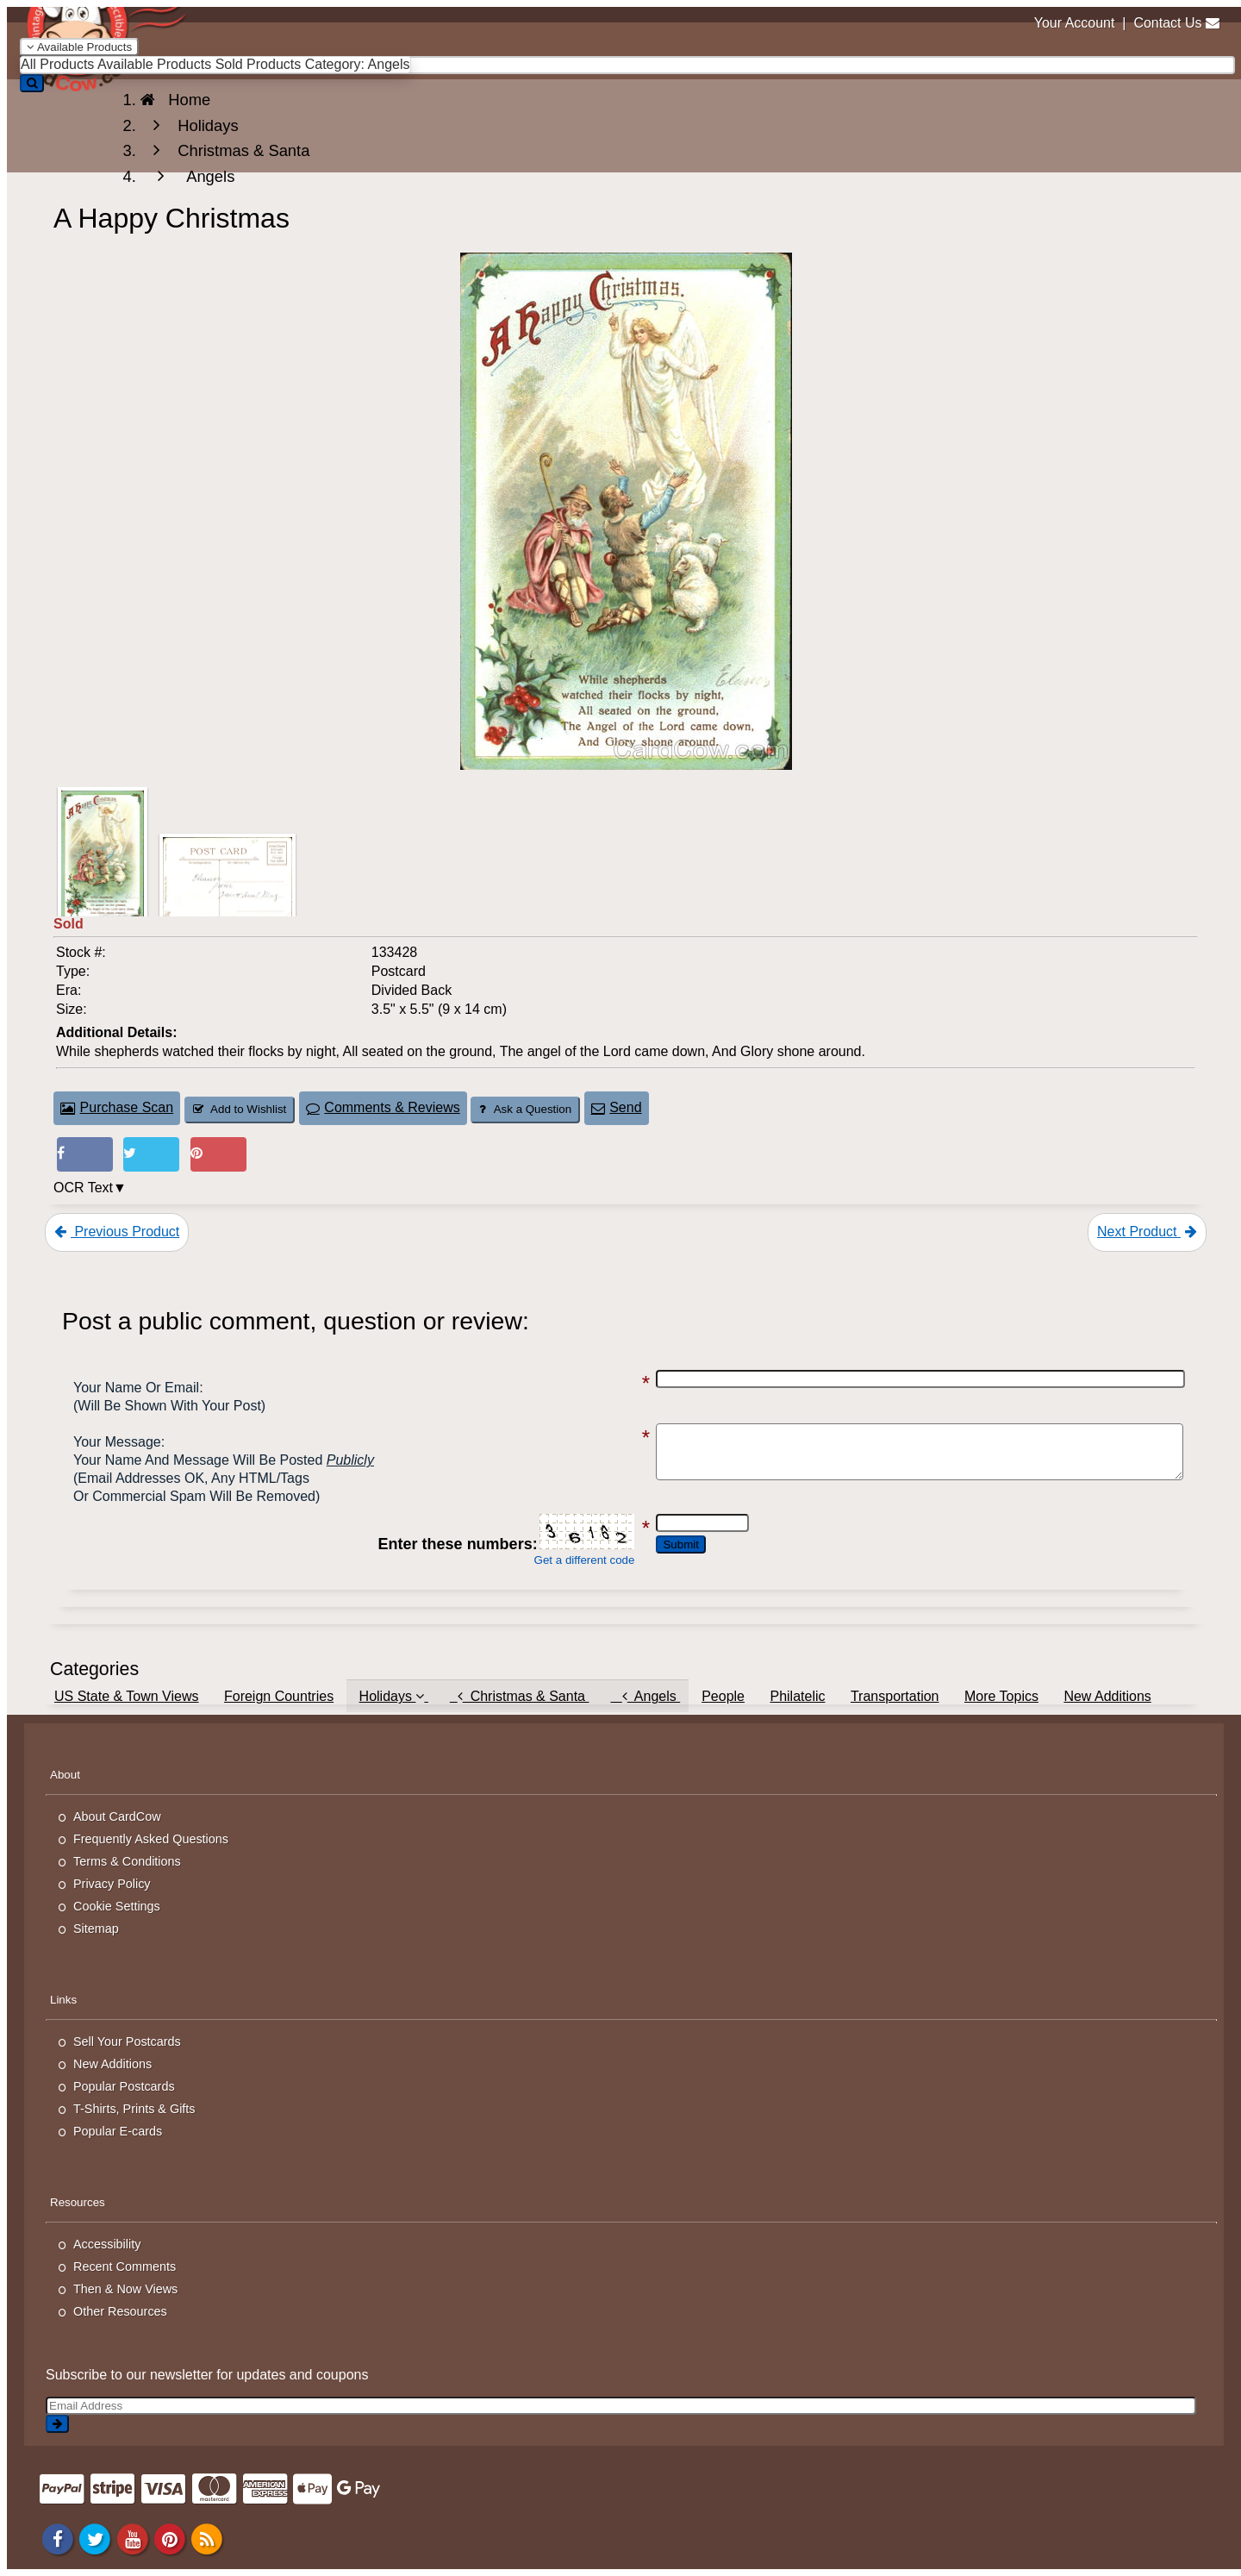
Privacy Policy (112, 1884)
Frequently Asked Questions (150, 1839)
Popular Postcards (124, 2086)
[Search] (32, 83)
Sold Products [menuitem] (258, 64)
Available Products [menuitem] (154, 64)
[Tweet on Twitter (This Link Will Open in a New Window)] (151, 1154)
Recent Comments (124, 2266)
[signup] (57, 2424)
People (723, 1696)
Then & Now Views (125, 2289)
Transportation (895, 1696)
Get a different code (552, 1560)
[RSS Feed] (208, 2538)
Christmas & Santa (519, 1696)
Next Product (1147, 1231)
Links (63, 1999)
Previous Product (116, 1231)
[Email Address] (621, 2406)
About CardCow (117, 1816)
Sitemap (96, 1928)
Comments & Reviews (383, 1107)
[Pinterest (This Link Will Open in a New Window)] (218, 1154)
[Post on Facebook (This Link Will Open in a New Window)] (85, 1154)
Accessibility (106, 2244)
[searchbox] (627, 65)
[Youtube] (133, 2538)
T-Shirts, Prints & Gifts (134, 2109)
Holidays (393, 1696)
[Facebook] (58, 2538)
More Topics (1001, 1696)
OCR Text (83, 1187)
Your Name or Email (136, 1387)
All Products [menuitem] (57, 64)
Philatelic (797, 1696)
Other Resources (120, 2311)
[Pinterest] (170, 2538)
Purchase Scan (116, 1107)
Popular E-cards (117, 2131)
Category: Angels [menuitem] (357, 64)
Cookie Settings (116, 1906)
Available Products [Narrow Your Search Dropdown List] (79, 47)
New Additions (1107, 1696)
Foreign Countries (279, 1696)
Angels (645, 1696)
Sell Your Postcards (127, 2041)
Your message (117, 1442)
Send (616, 1107)
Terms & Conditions (127, 1861)
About (65, 1774)
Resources (77, 2202)
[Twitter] (95, 2538)
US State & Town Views (126, 1696)
